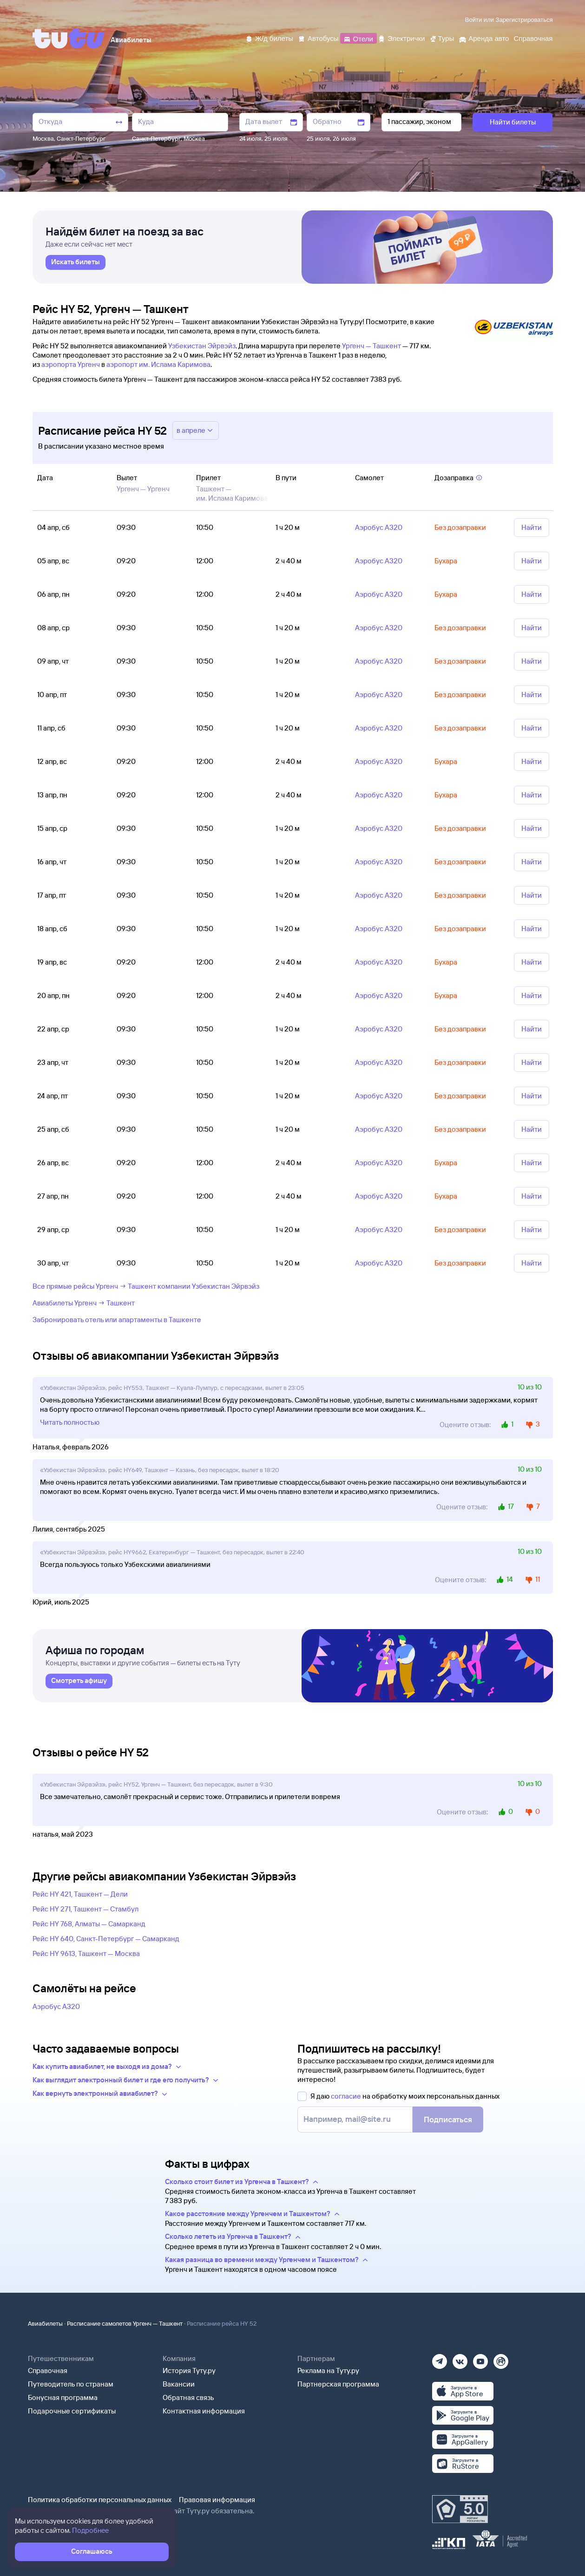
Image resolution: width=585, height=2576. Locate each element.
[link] (75, 262)
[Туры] (441, 38)
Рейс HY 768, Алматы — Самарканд (89, 1923)
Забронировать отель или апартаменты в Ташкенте (117, 1319)
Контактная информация (204, 2410)
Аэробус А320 (56, 2006)
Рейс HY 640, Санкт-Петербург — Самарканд (106, 1938)
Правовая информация (217, 2499)
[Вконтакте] (460, 2358)
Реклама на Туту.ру (328, 2370)
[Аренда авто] (484, 38)
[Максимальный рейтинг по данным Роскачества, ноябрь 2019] (460, 2509)
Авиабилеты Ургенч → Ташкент (84, 1302)
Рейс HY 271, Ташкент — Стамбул (85, 1908)
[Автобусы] (318, 38)
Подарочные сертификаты (72, 2410)
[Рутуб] (500, 2358)
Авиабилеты (45, 2323)
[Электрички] (401, 38)
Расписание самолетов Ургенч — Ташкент (125, 2323)
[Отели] (358, 38)
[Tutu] (69, 38)
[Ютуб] (480, 2358)
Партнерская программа (338, 2384)
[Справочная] (532, 38)
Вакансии (179, 2384)
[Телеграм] (439, 2358)
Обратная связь (188, 2397)
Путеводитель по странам (70, 2384)
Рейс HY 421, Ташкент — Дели (80, 1894)
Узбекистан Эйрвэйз (202, 345)
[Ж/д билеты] (269, 38)
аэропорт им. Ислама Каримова (158, 364)
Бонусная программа (63, 2397)
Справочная (47, 2370)
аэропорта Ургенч (70, 364)
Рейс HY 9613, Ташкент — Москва (86, 1953)
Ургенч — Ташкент (371, 345)
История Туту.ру (189, 2370)
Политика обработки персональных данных (99, 2499)
